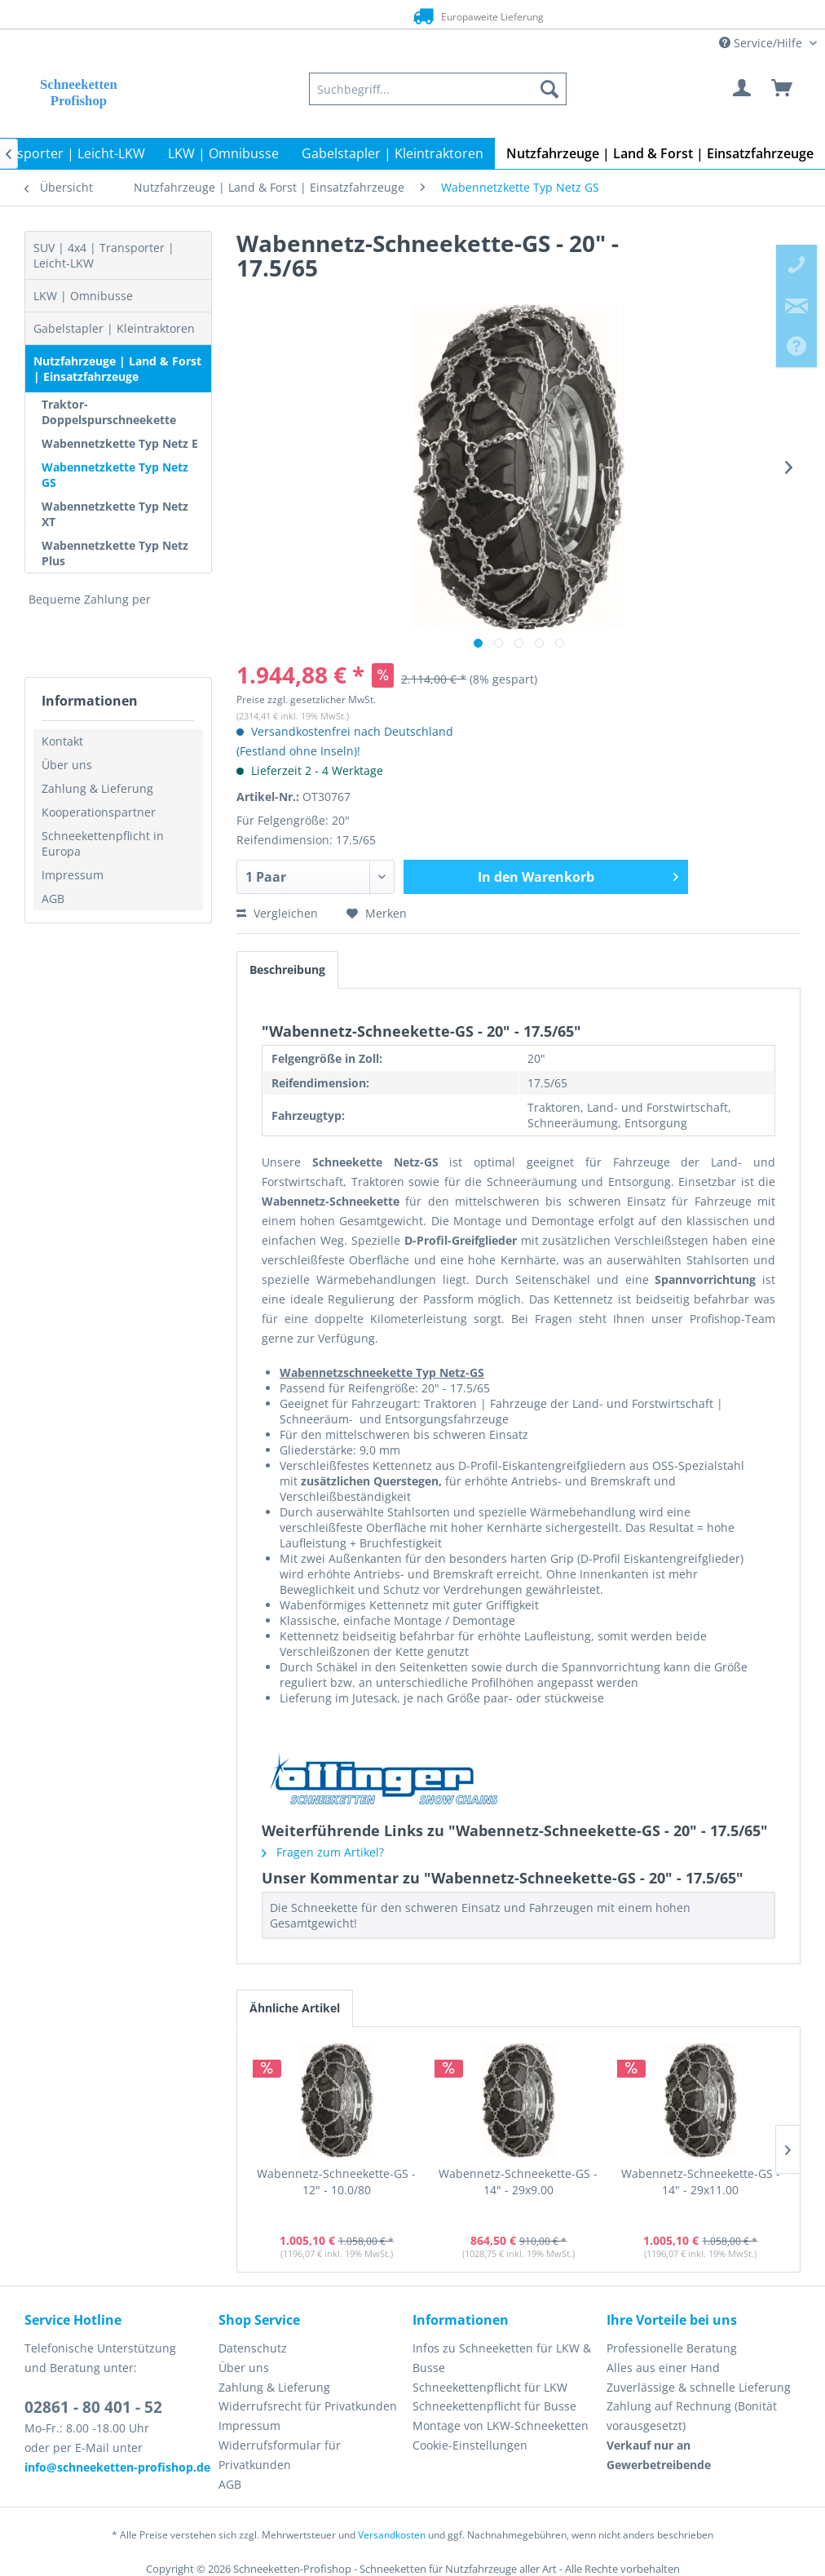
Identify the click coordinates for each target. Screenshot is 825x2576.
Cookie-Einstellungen (469, 2445)
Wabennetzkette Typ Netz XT (115, 513)
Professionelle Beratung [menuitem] (672, 2348)
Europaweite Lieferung (388, 16)
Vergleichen (277, 913)
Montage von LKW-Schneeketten (500, 2425)
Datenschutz (252, 2348)
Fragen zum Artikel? (323, 1852)
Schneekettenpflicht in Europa (103, 843)
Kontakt (62, 741)
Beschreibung (287, 969)
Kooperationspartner (99, 812)
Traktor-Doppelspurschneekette (109, 411)
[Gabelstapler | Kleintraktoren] (392, 153)
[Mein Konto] (742, 89)
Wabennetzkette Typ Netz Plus (115, 553)
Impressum (73, 875)
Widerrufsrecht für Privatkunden (307, 2406)
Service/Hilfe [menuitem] (762, 43)
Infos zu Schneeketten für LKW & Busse (501, 2357)
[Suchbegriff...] (438, 89)
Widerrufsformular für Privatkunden (279, 2454)
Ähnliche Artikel (294, 2008)
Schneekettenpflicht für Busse (494, 2406)
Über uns (67, 764)
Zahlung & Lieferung (97, 788)
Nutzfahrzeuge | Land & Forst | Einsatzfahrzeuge (117, 368)
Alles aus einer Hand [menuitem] (663, 2367)
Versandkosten (392, 2535)
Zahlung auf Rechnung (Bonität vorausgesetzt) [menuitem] (692, 2415)
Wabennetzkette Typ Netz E (120, 443)
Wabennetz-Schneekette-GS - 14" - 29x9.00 (518, 2182)
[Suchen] (549, 89)
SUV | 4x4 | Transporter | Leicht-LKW (103, 255)
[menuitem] (438, 89)
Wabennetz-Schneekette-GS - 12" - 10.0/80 (336, 2182)
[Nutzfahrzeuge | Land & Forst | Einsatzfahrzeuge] (660, 153)
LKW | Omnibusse (83, 295)
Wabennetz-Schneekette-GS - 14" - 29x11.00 (700, 2182)
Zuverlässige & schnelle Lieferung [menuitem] (699, 2387)
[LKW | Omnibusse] (223, 153)
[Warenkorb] (782, 89)
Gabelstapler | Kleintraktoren (114, 328)
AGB (53, 898)
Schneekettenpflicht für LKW (489, 2387)
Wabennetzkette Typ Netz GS (115, 474)
